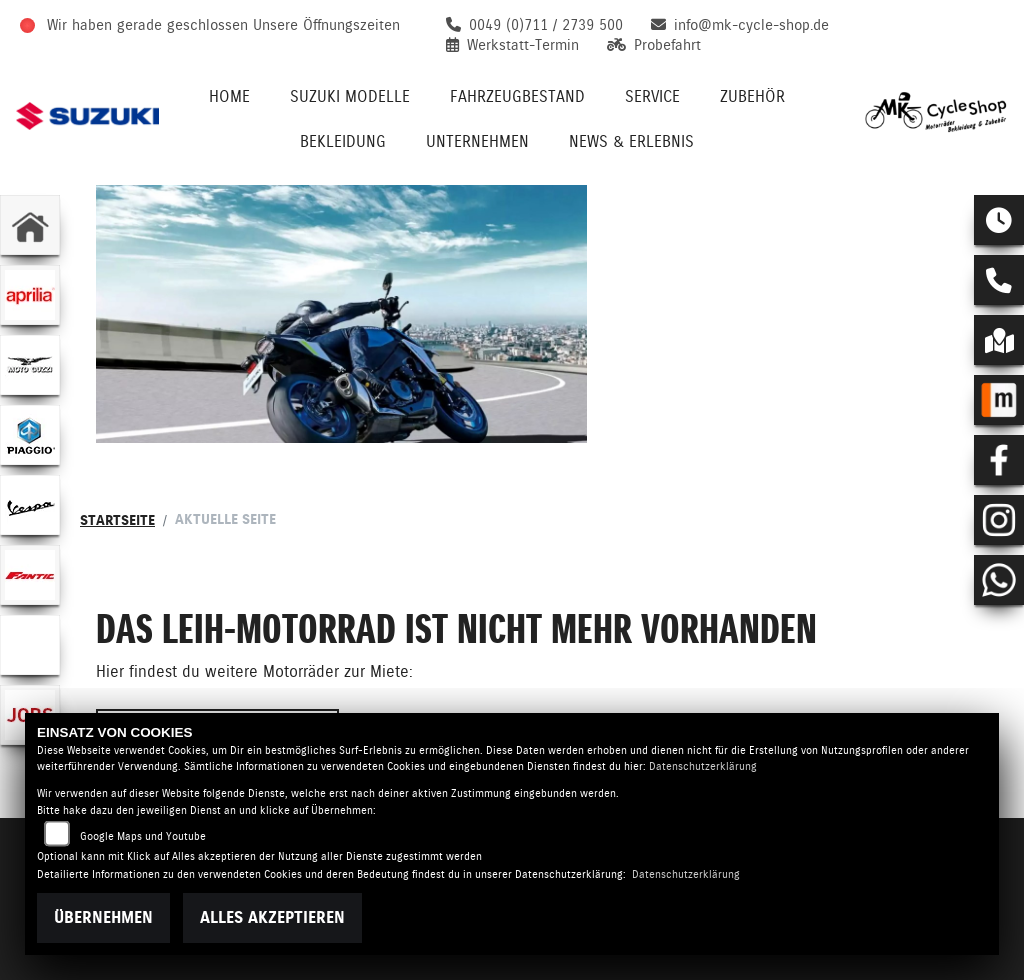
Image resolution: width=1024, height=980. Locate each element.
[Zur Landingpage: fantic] (30, 575)
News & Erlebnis (631, 141)
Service (652, 96)
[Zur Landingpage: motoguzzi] (30, 365)
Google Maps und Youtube (143, 836)
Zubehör (752, 96)
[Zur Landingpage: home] (30, 225)
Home (229, 96)
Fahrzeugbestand (517, 96)
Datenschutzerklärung (703, 766)
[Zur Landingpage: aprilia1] (30, 295)
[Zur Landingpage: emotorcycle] (30, 645)
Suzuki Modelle (350, 96)
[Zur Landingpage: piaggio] (30, 435)
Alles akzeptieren (272, 917)
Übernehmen (103, 917)
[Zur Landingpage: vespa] (30, 505)
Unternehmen (477, 141)
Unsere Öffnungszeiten (326, 25)
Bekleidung (343, 141)
